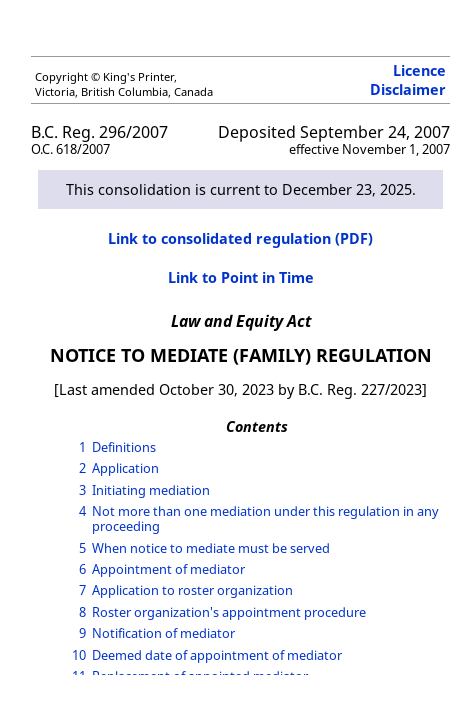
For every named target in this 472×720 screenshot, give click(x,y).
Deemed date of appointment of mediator (217, 655)
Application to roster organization (192, 590)
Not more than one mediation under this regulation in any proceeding (265, 518)
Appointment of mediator (168, 569)
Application (125, 468)
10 (79, 655)
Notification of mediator (163, 633)
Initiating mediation (151, 490)
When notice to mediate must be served (211, 548)
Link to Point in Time (241, 277)
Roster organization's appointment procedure (229, 612)
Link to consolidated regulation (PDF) (240, 238)
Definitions (124, 447)
